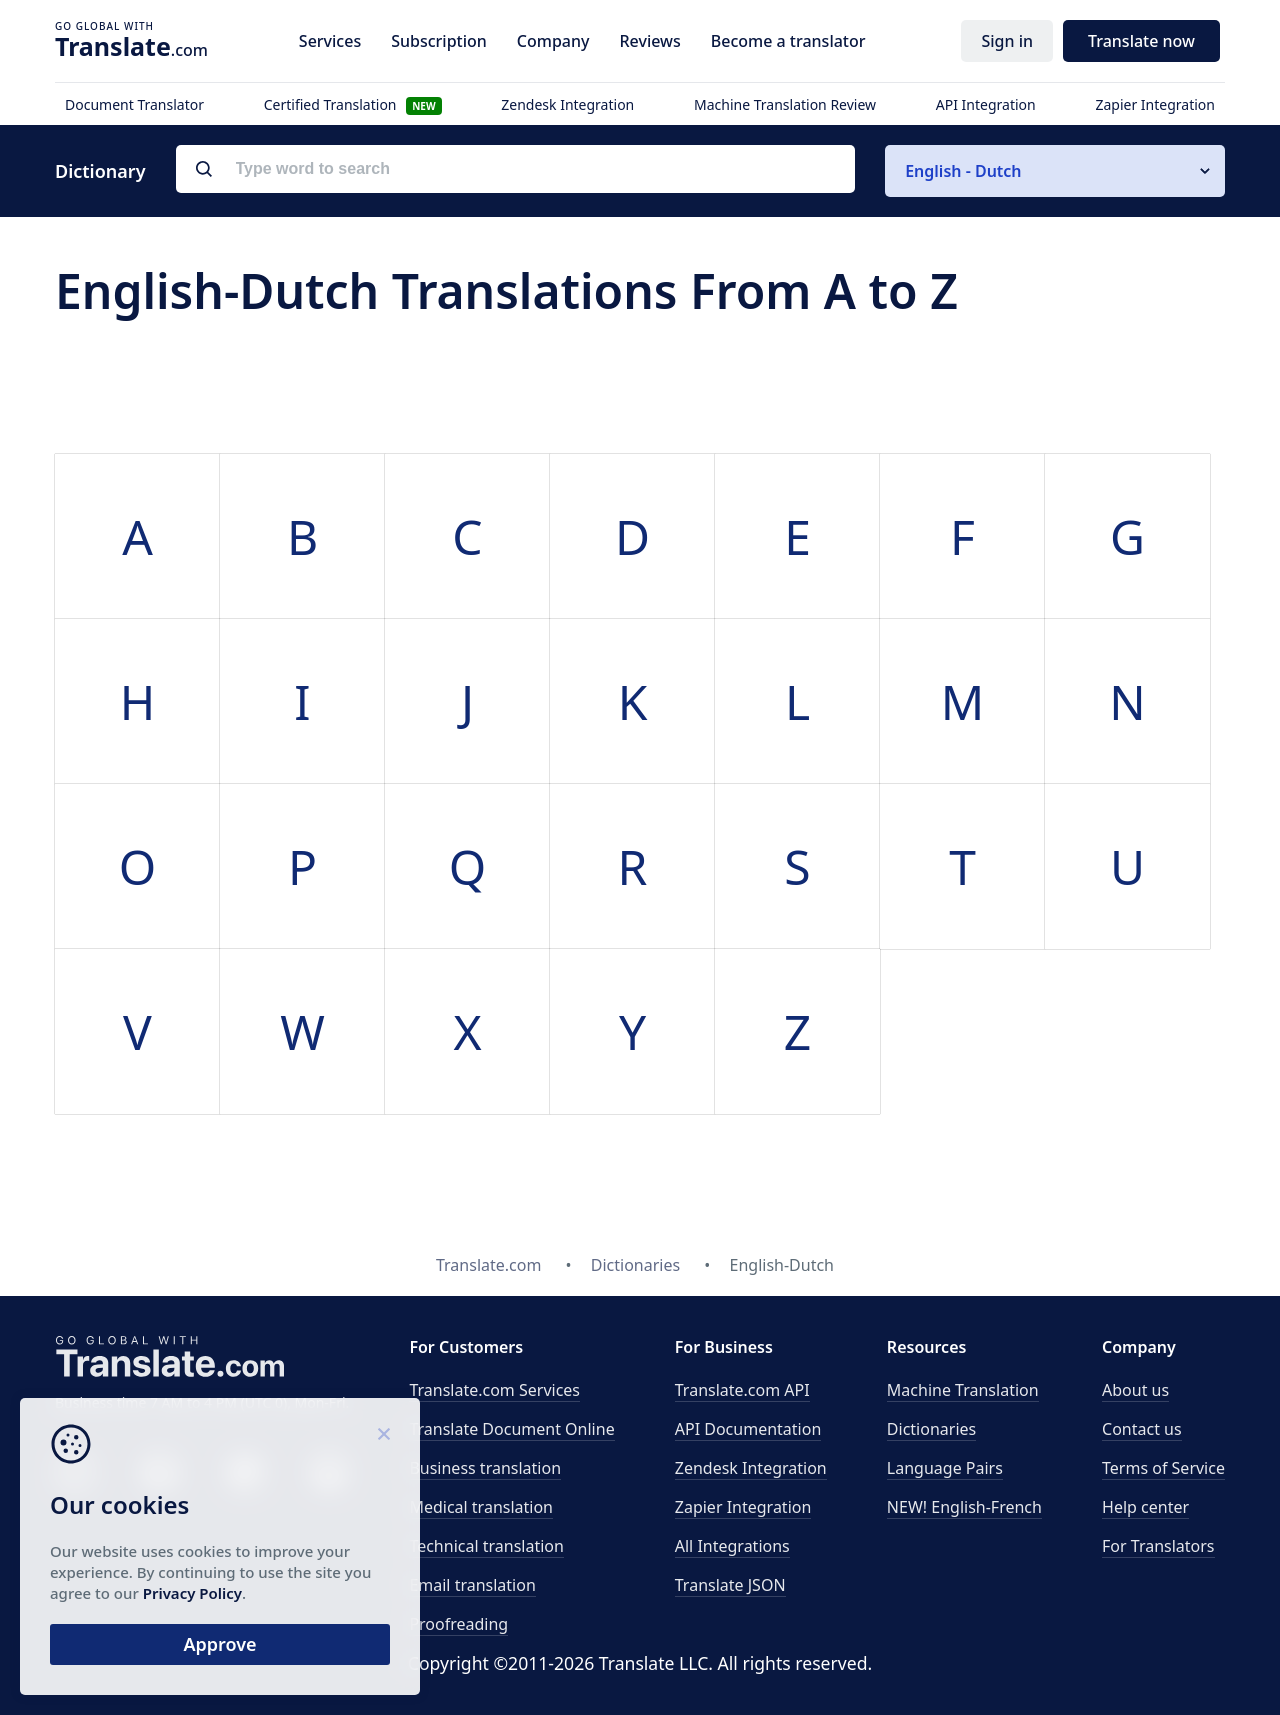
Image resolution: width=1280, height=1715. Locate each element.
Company (553, 41)
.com (131, 46)
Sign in (1007, 41)
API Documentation (748, 1429)
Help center (1145, 1507)
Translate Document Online (511, 1429)
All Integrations (732, 1546)
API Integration (986, 104)
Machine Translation (963, 1390)
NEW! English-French (964, 1507)
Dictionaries (931, 1429)
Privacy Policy (192, 1593)
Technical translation (486, 1546)
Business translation (485, 1468)
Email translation (472, 1585)
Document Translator (134, 104)
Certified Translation (353, 104)
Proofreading (458, 1624)
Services (330, 41)
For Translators (1158, 1546)
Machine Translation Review (785, 104)
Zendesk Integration (567, 104)
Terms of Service (1163, 1468)
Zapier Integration (1155, 104)
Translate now (1141, 41)
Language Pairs (945, 1468)
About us (1135, 1390)
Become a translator (788, 41)
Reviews (649, 41)
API (742, 1390)
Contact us (1142, 1429)
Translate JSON (730, 1585)
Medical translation (481, 1507)
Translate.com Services (494, 1390)
